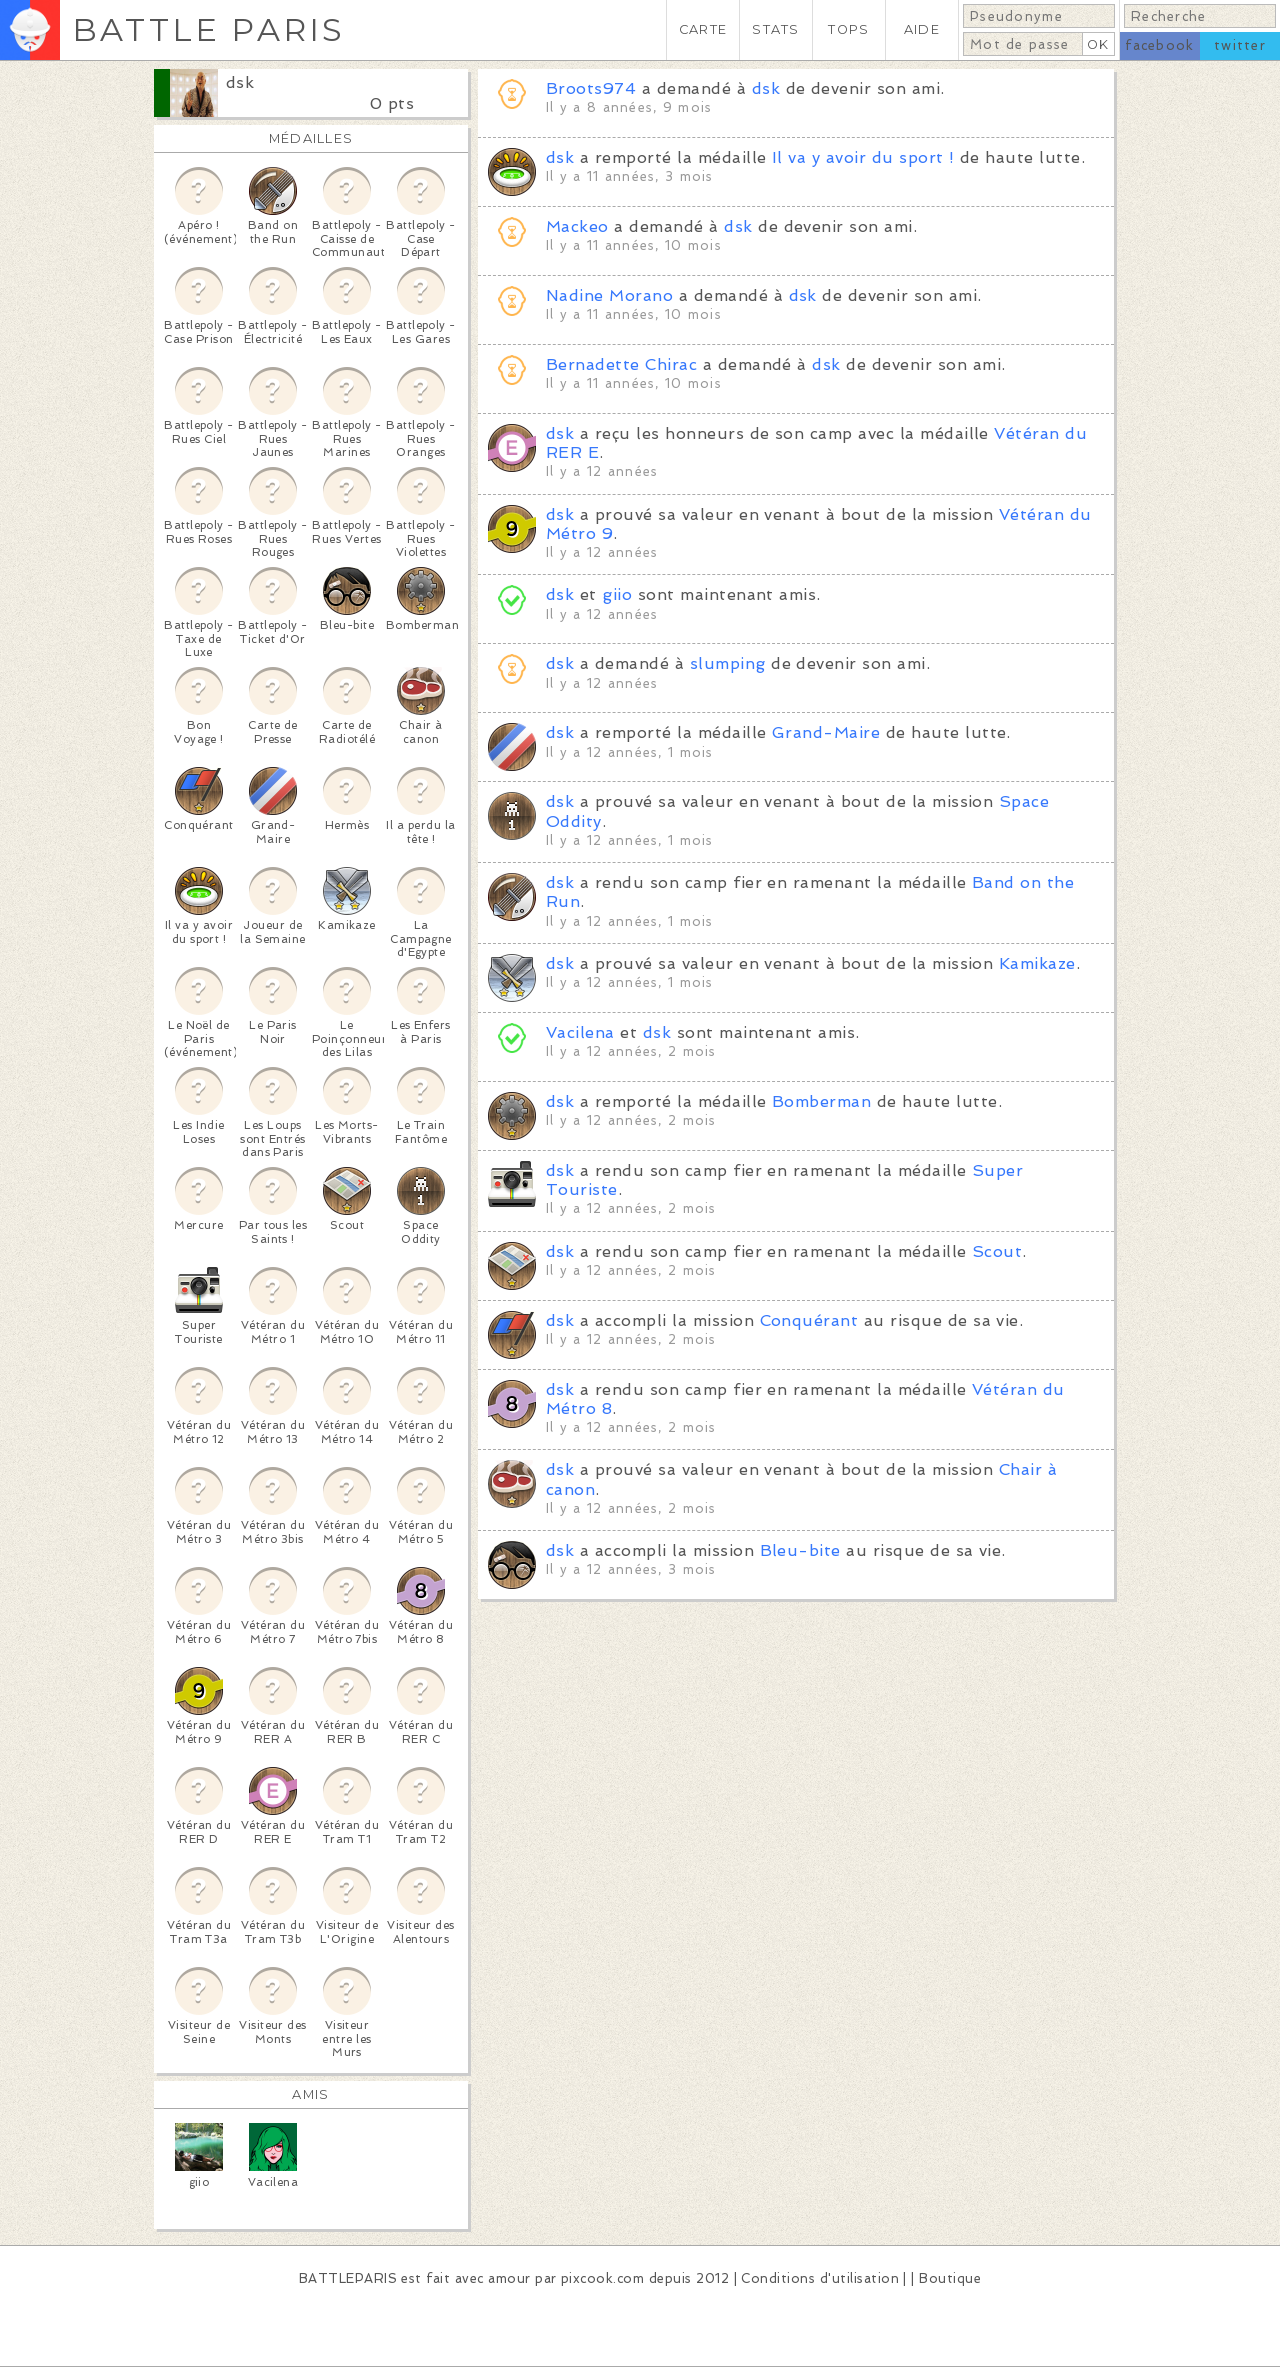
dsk (240, 82)
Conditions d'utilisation (820, 2278)
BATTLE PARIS (208, 29)
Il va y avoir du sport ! (863, 157)
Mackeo (577, 226)
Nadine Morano (609, 295)
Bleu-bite (800, 1550)
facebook (1159, 45)
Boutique (950, 2278)
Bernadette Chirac (621, 364)
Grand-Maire (826, 732)
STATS (775, 29)
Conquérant (809, 1320)
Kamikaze (1037, 963)
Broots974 (591, 88)
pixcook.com (602, 2278)
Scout (997, 1251)
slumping (728, 663)
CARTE (703, 29)
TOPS (848, 29)
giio (617, 594)
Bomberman (821, 1101)
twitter (1240, 45)
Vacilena (580, 1032)
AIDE (922, 29)
